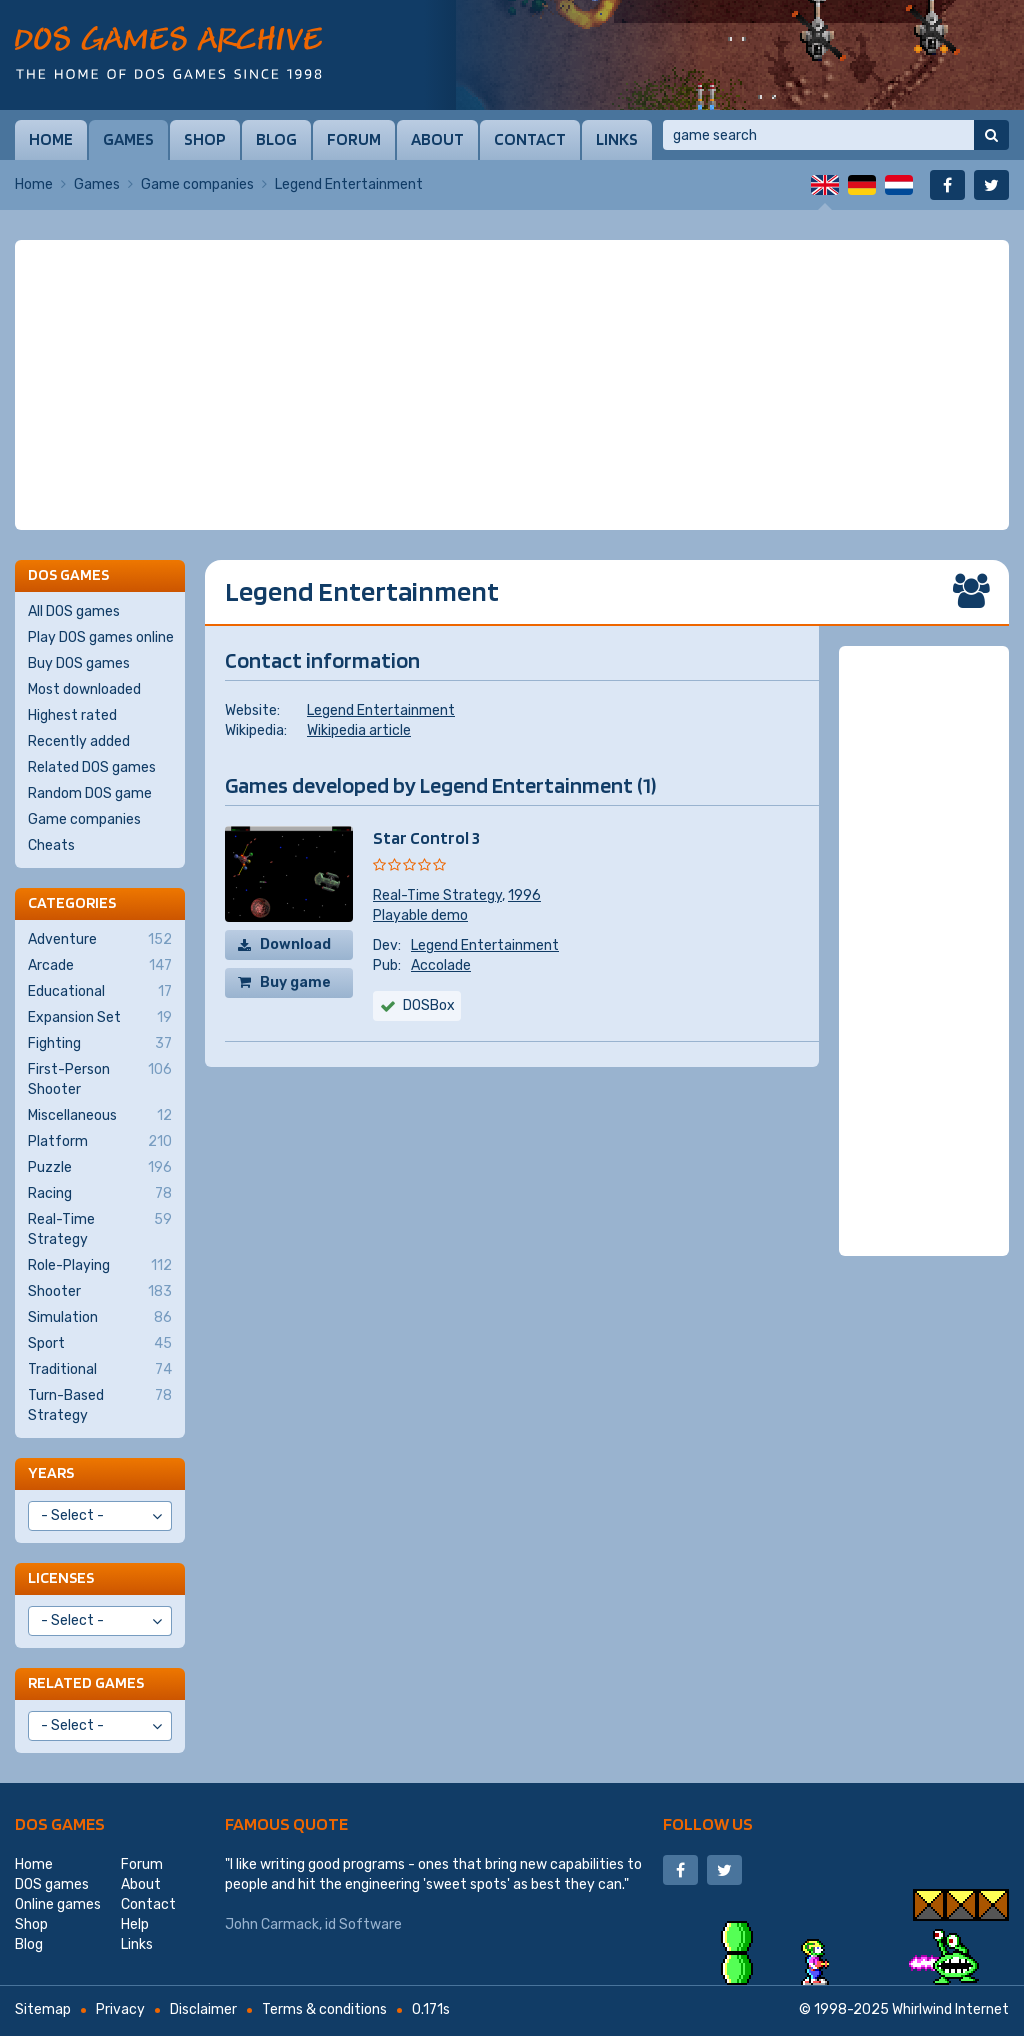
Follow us (708, 1823)
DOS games (60, 1823)
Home (51, 139)
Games (128, 139)
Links (617, 139)
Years (51, 1472)
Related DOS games (92, 767)
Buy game (295, 982)
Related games (86, 1682)
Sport (100, 1344)
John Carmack (272, 1924)
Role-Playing (100, 1266)
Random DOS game (90, 793)
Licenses (61, 1577)
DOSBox (429, 1005)
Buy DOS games (79, 663)
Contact (530, 139)
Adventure (100, 940)
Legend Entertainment (381, 710)
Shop (205, 139)
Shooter (100, 1292)
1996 (524, 895)
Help (135, 1924)
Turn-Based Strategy (100, 1405)
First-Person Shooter (100, 1079)
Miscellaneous (100, 1116)
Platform (100, 1142)
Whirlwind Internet (950, 2009)
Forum (354, 139)
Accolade (441, 965)
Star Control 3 (426, 837)
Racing (100, 1194)
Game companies (197, 184)
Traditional (100, 1370)
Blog (276, 139)
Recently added (79, 741)
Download (295, 944)
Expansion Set (100, 1018)
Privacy (120, 2009)
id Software (363, 1924)
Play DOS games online (101, 637)
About (437, 139)
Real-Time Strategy (437, 895)
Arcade (100, 966)
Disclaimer (203, 2009)
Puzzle (100, 1168)
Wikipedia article (359, 730)
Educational (100, 992)
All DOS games (74, 611)
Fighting (100, 1044)
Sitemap (43, 2009)
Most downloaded (84, 689)
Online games (58, 1904)
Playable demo (420, 915)
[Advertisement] (512, 385)
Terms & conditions (324, 2009)
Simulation (100, 1318)
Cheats (51, 845)
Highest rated (72, 715)
